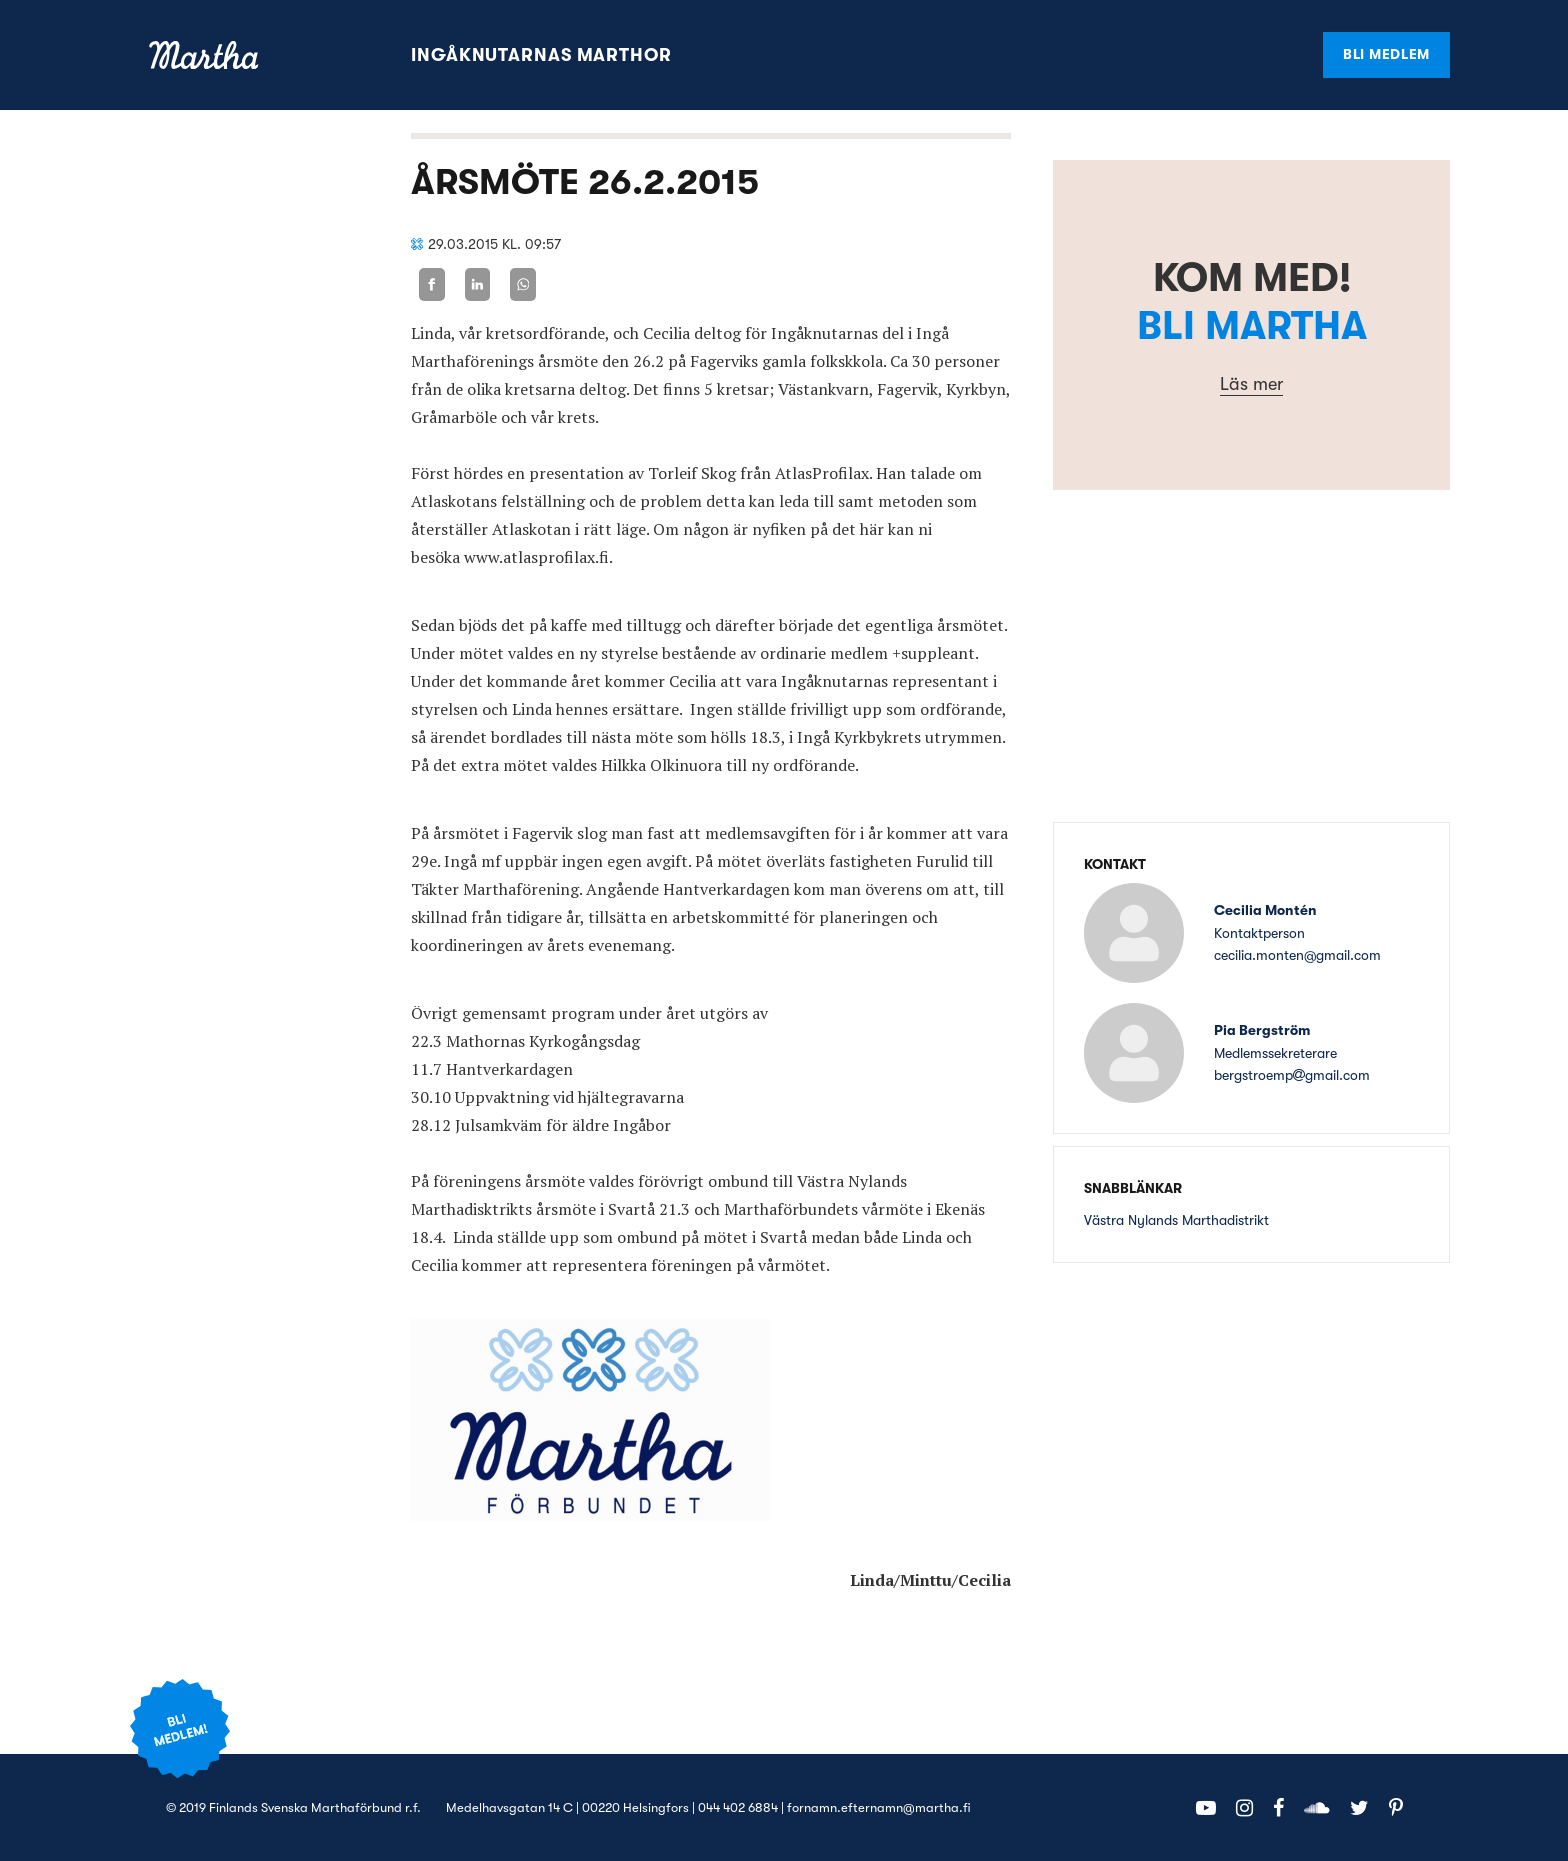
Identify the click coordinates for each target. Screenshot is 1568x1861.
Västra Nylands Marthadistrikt (1176, 1220)
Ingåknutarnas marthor (541, 55)
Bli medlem (1386, 54)
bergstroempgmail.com (1292, 1075)
